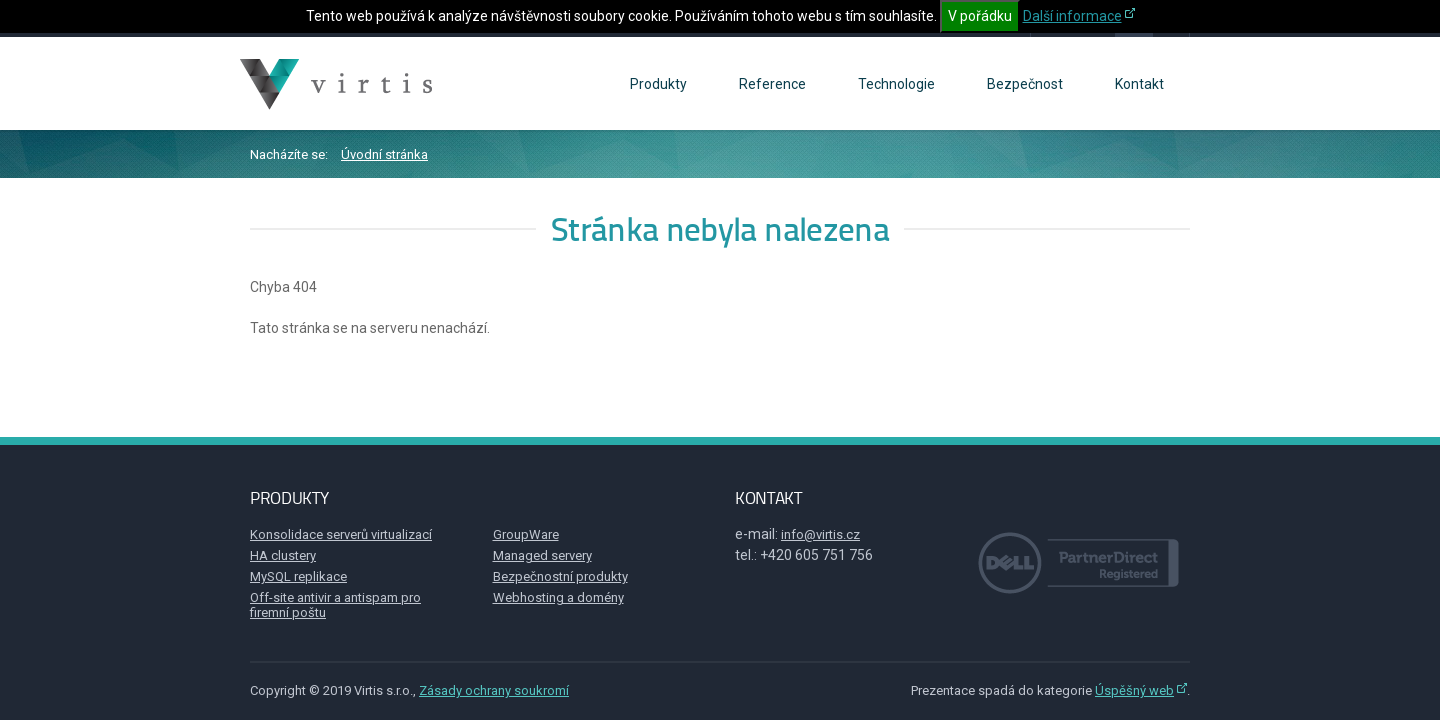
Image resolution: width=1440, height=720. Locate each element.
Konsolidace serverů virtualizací (341, 534)
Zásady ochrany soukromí (494, 690)
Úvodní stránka (384, 154)
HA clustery (283, 555)
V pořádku (980, 16)
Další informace (1072, 16)
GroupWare (526, 534)
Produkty (658, 84)
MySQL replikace (298, 576)
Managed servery (542, 555)
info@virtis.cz (820, 534)
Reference (772, 84)
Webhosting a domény (558, 597)
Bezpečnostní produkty (560, 576)
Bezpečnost (1025, 84)
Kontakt (1139, 84)
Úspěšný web (1134, 690)
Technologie (896, 84)
